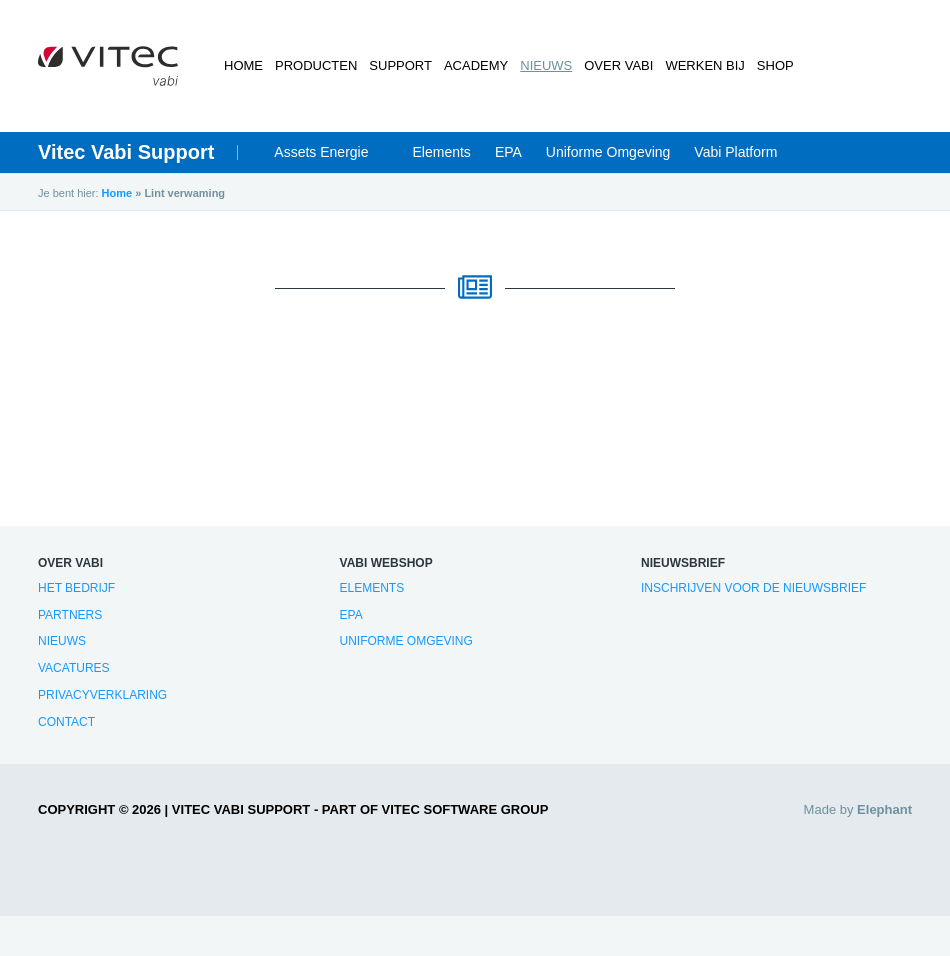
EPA (508, 152)
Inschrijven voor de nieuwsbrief (753, 588)
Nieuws (546, 65)
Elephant (884, 809)
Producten (316, 65)
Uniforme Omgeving (608, 152)
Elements (442, 152)
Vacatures (74, 668)
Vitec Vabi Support (126, 152)
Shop (775, 65)
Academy (476, 65)
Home (243, 65)
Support (400, 65)
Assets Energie (321, 152)
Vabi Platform (735, 152)
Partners (70, 615)
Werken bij (704, 65)
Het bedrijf (76, 588)
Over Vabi (618, 65)
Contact (66, 722)
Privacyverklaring (102, 695)
